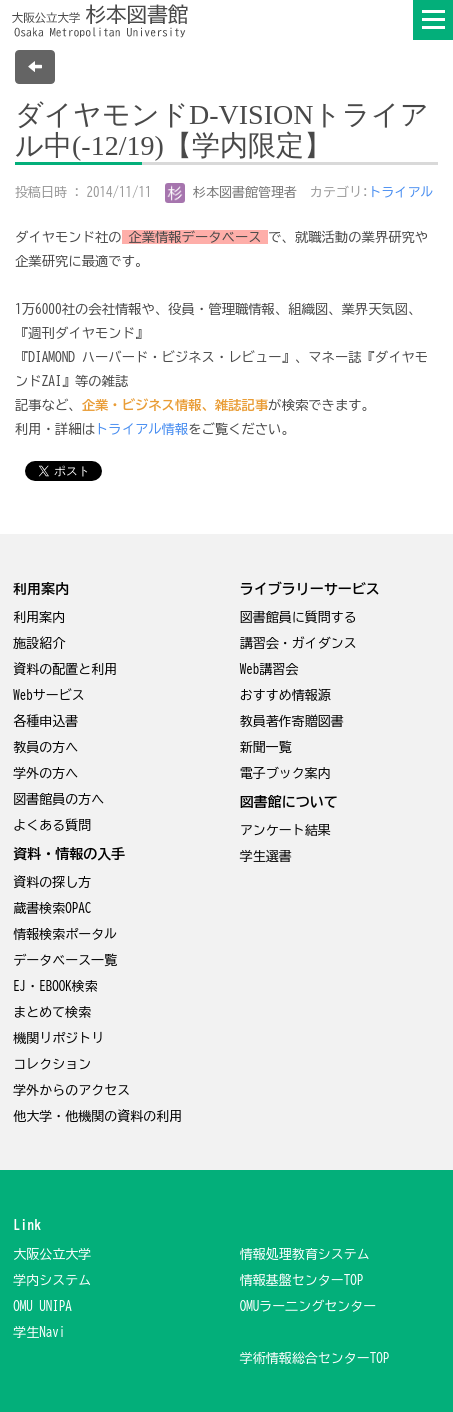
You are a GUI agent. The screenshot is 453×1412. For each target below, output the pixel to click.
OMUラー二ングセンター (308, 1306)
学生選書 (266, 856)
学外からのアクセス (71, 1090)
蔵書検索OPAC (52, 908)
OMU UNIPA (42, 1306)
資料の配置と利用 (65, 669)
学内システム (52, 1280)
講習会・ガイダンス (298, 643)
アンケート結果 (285, 830)
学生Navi (39, 1332)
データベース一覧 (65, 960)
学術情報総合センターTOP (315, 1358)
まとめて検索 (52, 1012)
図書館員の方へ (58, 799)
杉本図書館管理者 (231, 192)
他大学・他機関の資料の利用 (97, 1116)
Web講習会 (269, 669)
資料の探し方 (52, 882)
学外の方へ (45, 773)
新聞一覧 (266, 747)
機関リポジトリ (58, 1038)
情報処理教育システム (305, 1254)
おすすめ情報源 (285, 695)
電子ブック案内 (285, 773)
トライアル (401, 192)
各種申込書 (45, 721)
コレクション (52, 1064)
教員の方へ (45, 747)
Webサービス (49, 695)
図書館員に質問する (298, 617)
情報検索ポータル (65, 934)
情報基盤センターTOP (302, 1280)
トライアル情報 (141, 429)
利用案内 (39, 617)
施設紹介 (39, 643)
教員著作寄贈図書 (292, 721)
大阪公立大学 (52, 1254)
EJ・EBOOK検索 (55, 986)
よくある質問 (52, 825)
